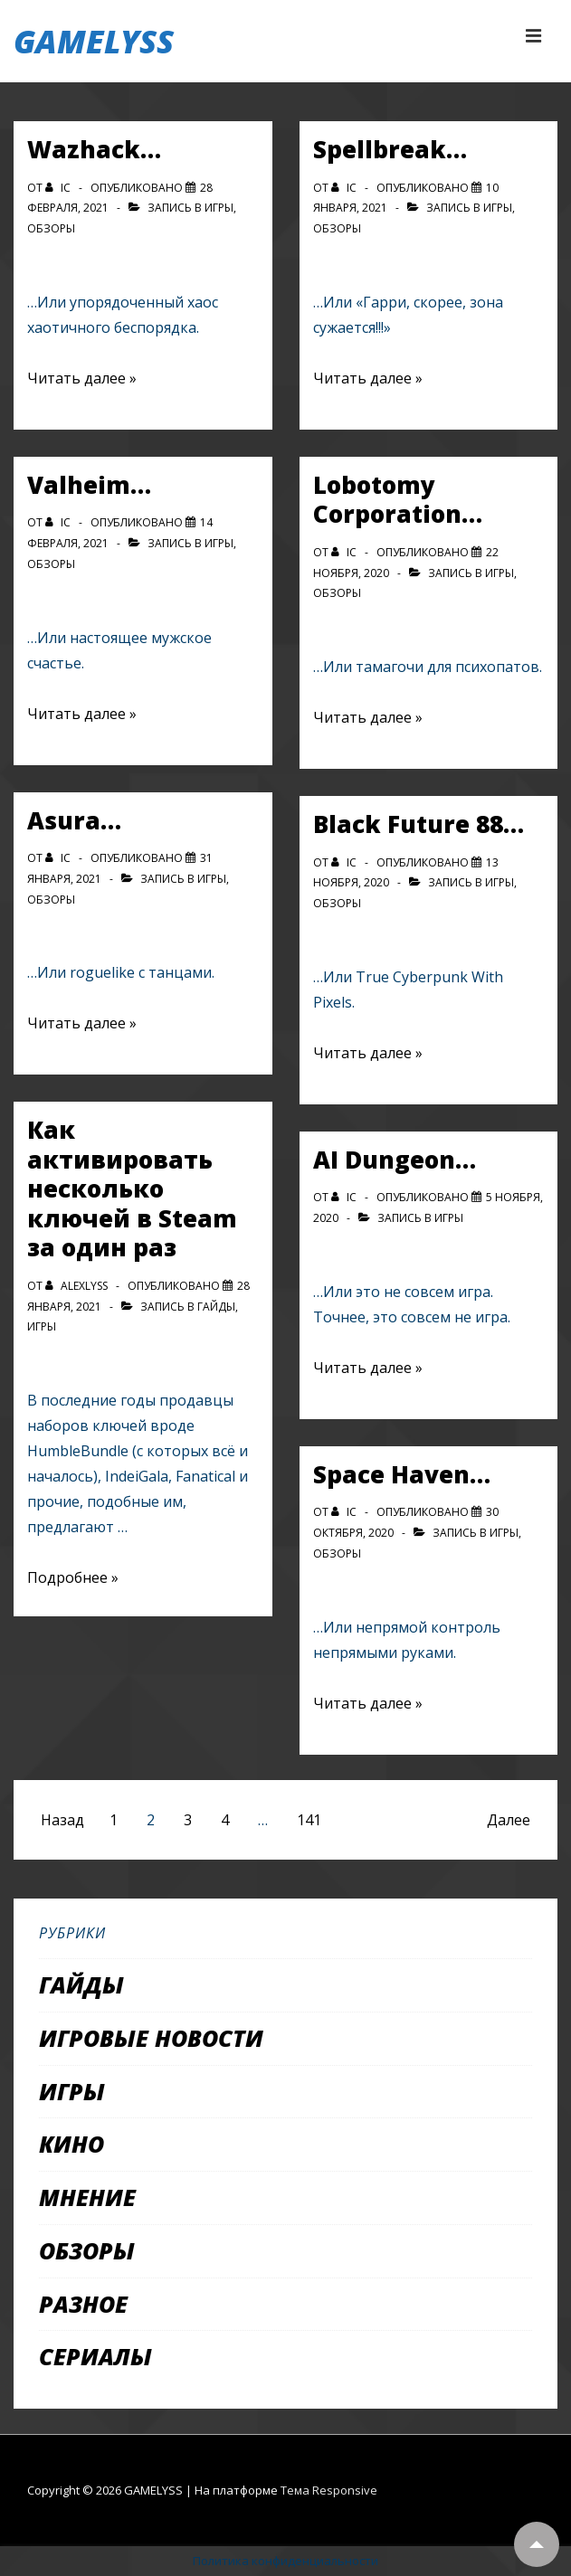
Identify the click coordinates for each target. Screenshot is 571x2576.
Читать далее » (82, 378)
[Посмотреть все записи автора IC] (59, 187)
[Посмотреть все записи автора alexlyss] (77, 1285)
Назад (62, 1820)
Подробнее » (73, 1577)
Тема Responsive (329, 2490)
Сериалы (95, 2356)
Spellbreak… (390, 149)
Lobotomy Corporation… (397, 500)
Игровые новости (151, 2037)
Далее (508, 1820)
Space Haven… (401, 1474)
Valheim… (89, 485)
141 (309, 1820)
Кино (71, 2143)
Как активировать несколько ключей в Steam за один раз (132, 1188)
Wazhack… (94, 149)
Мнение (87, 2197)
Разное (83, 2303)
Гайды (216, 1306)
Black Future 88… (418, 824)
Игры (219, 207)
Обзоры (51, 228)
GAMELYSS (94, 41)
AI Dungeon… (394, 1159)
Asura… (74, 820)
